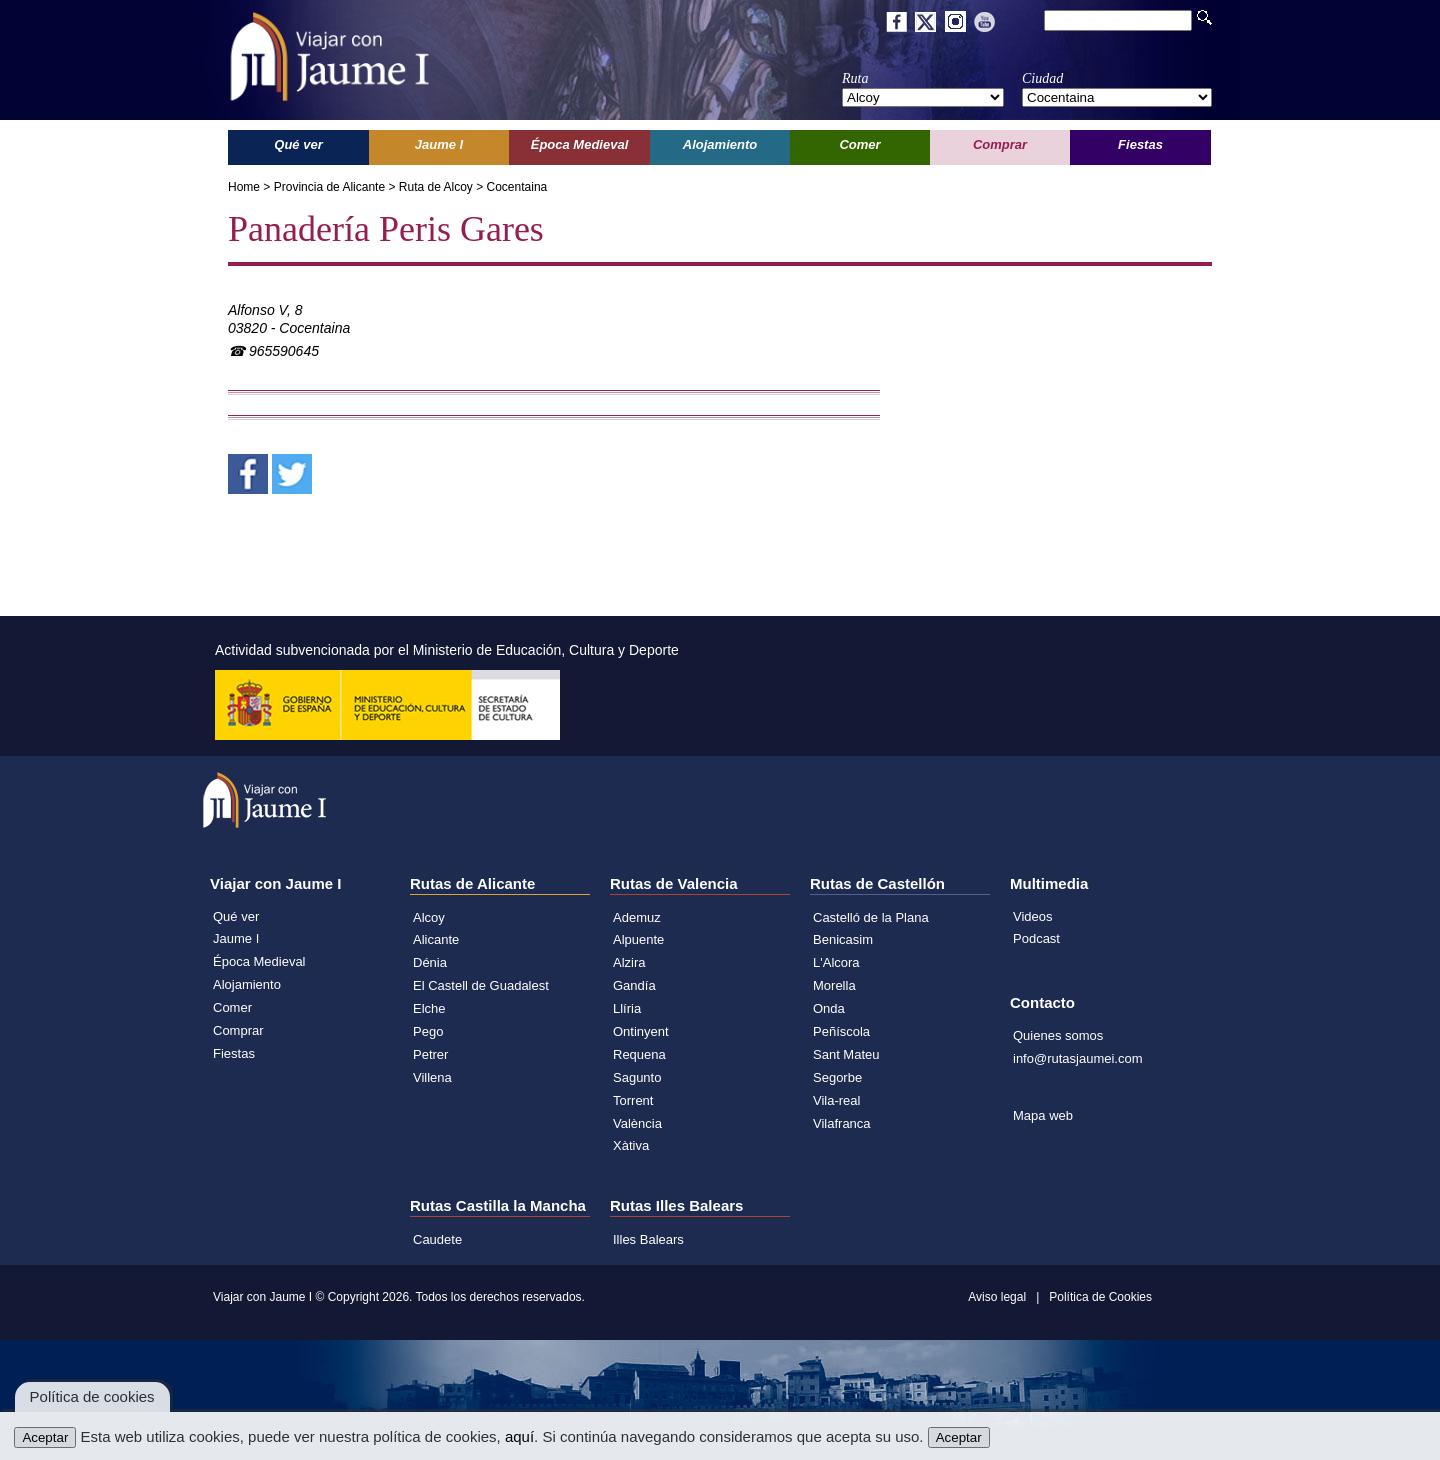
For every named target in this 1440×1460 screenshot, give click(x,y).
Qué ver (236, 916)
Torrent (633, 1100)
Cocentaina (517, 187)
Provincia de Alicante (329, 187)
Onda (829, 1008)
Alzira (629, 962)
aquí (519, 1436)
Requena (639, 1054)
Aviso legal (997, 1297)
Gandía (634, 985)
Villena (432, 1077)
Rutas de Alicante (472, 883)
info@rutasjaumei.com (1078, 1058)
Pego (428, 1031)
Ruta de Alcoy (436, 187)
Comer (232, 1007)
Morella (834, 985)
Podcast (1036, 938)
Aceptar (45, 1437)
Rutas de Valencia (674, 883)
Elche (429, 1008)
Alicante (436, 939)
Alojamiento (247, 984)
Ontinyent (641, 1031)
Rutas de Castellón (877, 883)
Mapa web (1043, 1115)
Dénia (430, 962)
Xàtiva (631, 1145)
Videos (1033, 916)
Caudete (437, 1239)
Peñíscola (841, 1031)
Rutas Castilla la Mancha (498, 1205)
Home (244, 187)
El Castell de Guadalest (481, 985)
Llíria (627, 1008)
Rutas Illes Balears (676, 1205)
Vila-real (836, 1100)
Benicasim (843, 939)
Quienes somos (1058, 1035)
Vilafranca (842, 1123)
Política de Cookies (1100, 1297)
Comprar (238, 1030)
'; (923, 97)
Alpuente (638, 939)
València (637, 1123)
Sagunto (637, 1077)
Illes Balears (648, 1239)
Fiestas (234, 1053)
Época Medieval (259, 961)
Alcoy (429, 917)
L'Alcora (836, 962)
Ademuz (637, 917)
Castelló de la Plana (871, 917)
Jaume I (236, 938)
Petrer (430, 1054)
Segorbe (837, 1077)
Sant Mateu (846, 1054)
